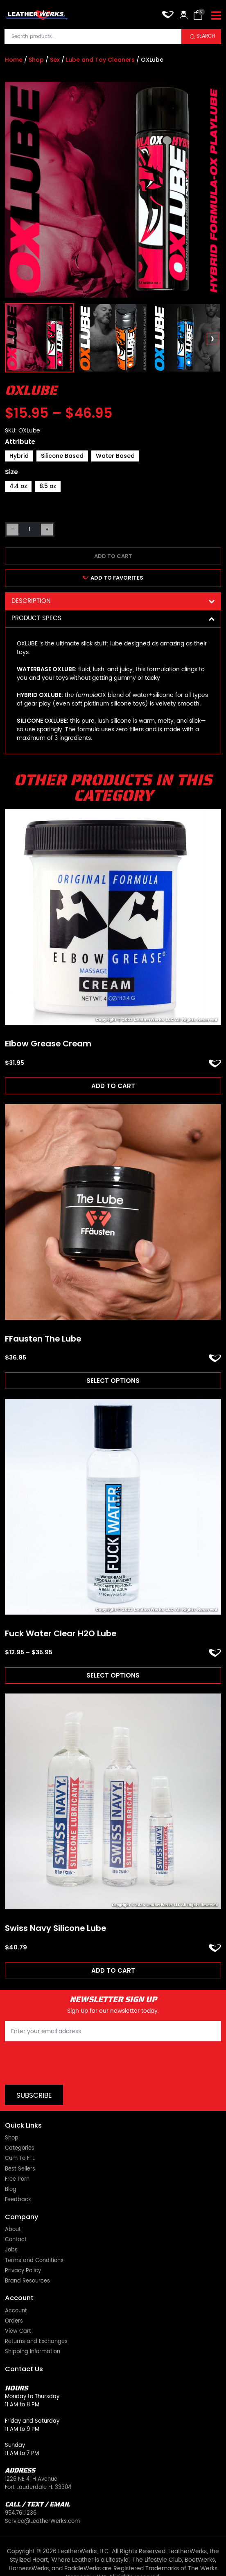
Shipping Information (32, 2320)
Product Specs (112, 618)
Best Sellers (20, 2137)
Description (112, 601)
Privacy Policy (23, 2239)
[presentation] (14, 339)
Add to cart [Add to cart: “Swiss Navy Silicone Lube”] (113, 1970)
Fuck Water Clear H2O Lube (60, 1634)
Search (206, 36)
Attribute (20, 442)
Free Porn (17, 2148)
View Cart (18, 2300)
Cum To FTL (20, 2127)
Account (16, 2279)
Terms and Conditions (34, 2229)
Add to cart (113, 556)
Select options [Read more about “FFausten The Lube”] (113, 1380)
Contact (16, 2208)
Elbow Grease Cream (48, 1044)
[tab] (113, 601)
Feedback (18, 2168)
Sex (55, 60)
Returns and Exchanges (36, 2310)
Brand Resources (27, 2249)
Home (14, 60)
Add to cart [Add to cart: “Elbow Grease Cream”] (113, 1086)
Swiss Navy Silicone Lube (55, 1928)
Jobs (11, 2218)
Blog (10, 2158)
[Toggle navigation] (216, 16)
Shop (36, 60)
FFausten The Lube (43, 1339)
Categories (19, 2116)
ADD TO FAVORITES (113, 578)
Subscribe (34, 2064)
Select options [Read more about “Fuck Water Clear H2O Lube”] (113, 1675)
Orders (14, 2289)
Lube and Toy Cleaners (100, 60)
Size (11, 472)
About (13, 2198)
